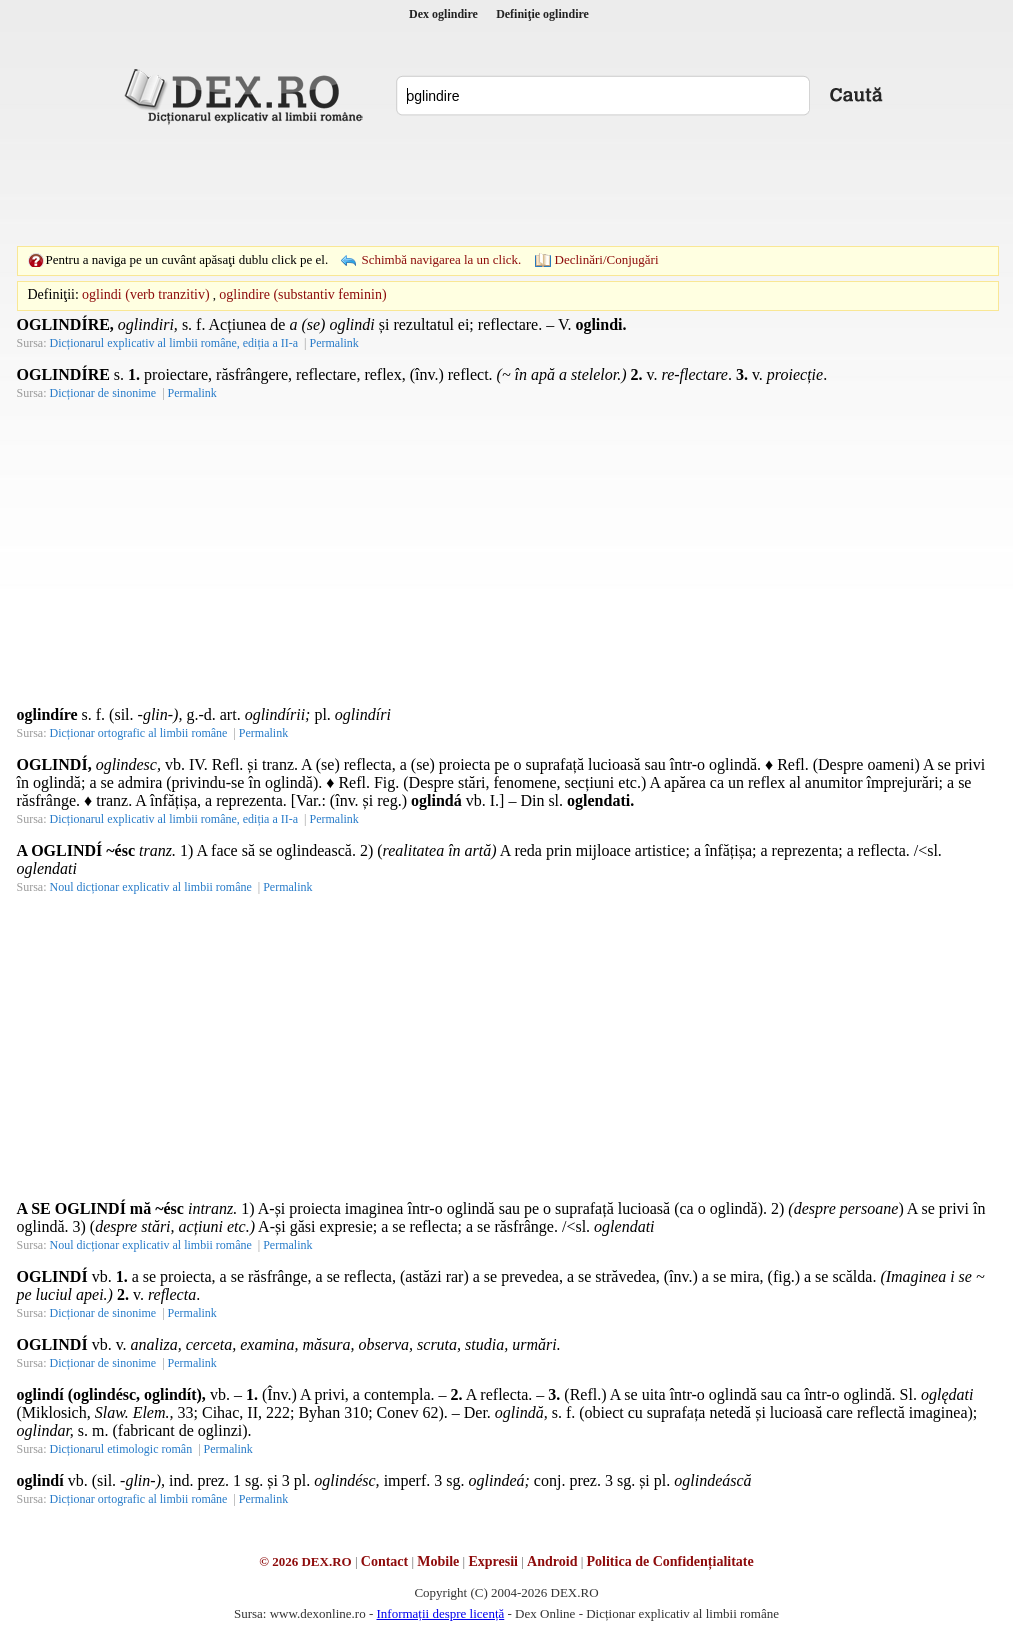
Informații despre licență (440, 1613)
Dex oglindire (443, 14)
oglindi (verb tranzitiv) (146, 294)
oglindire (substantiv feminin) (302, 294)
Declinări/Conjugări (607, 259)
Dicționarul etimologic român (121, 1449)
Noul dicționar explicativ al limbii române (151, 887)
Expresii (493, 1561)
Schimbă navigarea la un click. (441, 259)
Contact (384, 1561)
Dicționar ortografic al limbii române (139, 733)
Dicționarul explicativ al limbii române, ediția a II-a (174, 343)
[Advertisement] (507, 185)
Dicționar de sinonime (103, 393)
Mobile (438, 1561)
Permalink (333, 343)
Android (552, 1561)
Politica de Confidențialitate (670, 1561)
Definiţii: (53, 294)
